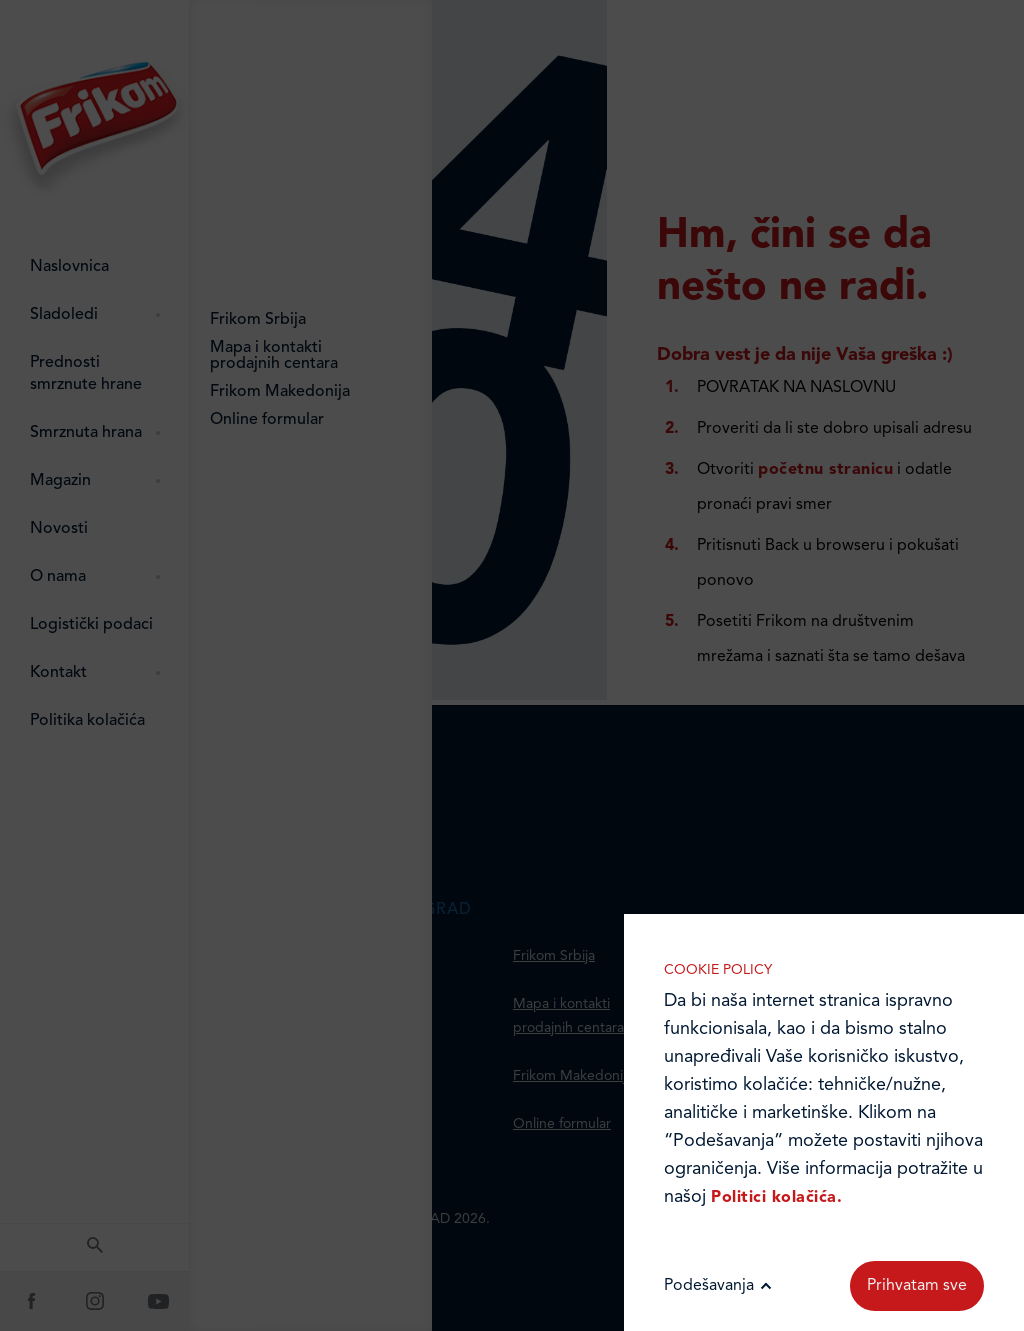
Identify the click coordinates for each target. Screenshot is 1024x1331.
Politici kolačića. (776, 1198)
